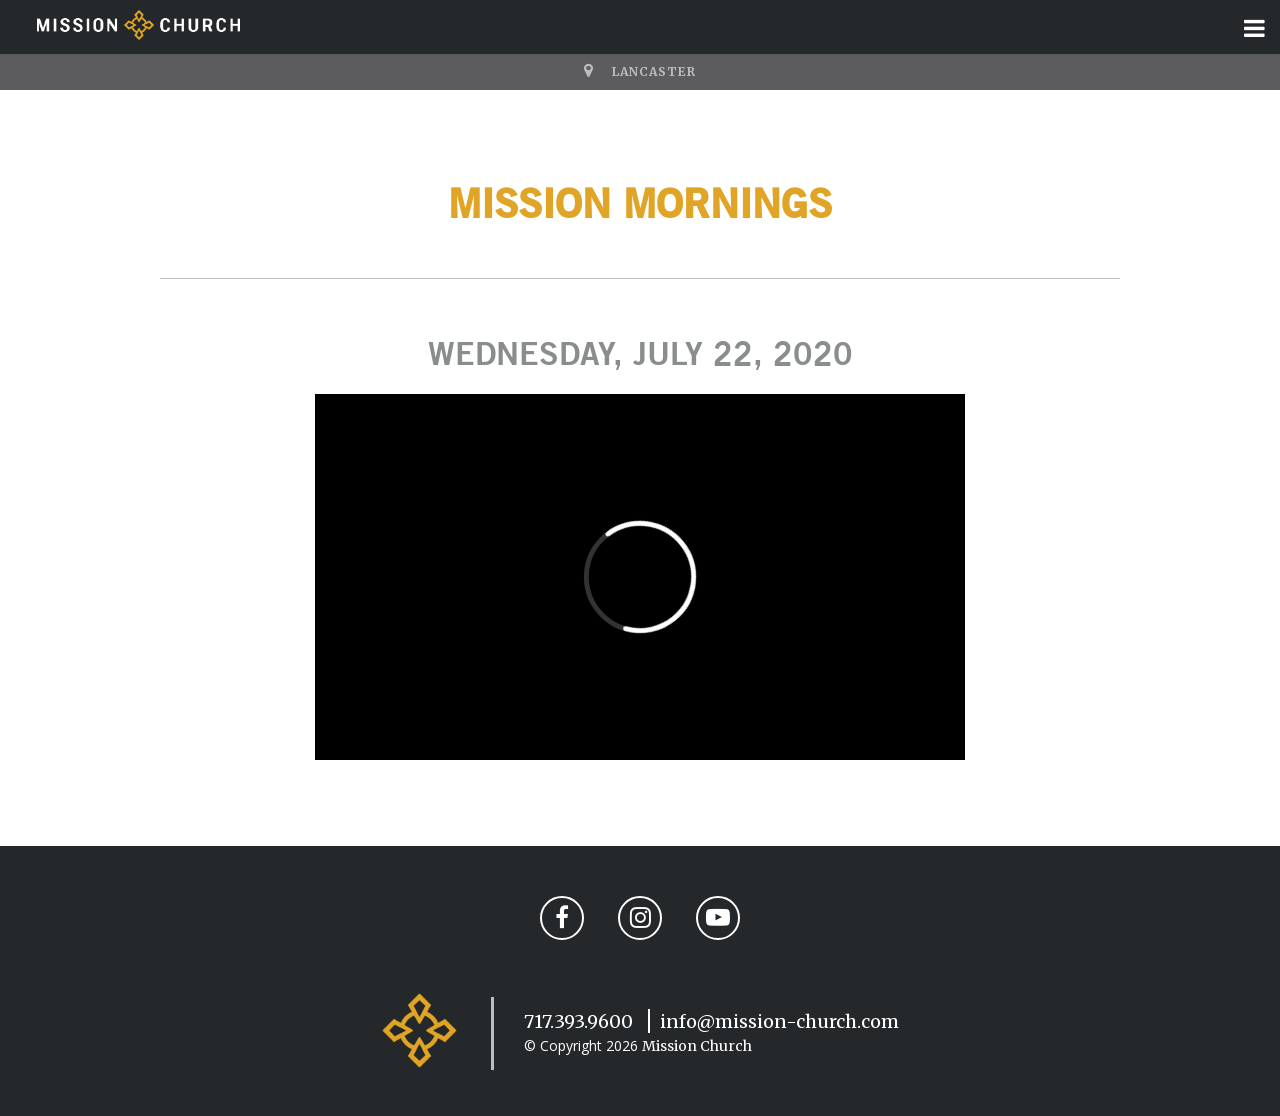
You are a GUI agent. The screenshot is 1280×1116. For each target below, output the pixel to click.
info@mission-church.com (779, 1021)
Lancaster (654, 71)
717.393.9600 (578, 1021)
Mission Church (697, 1046)
